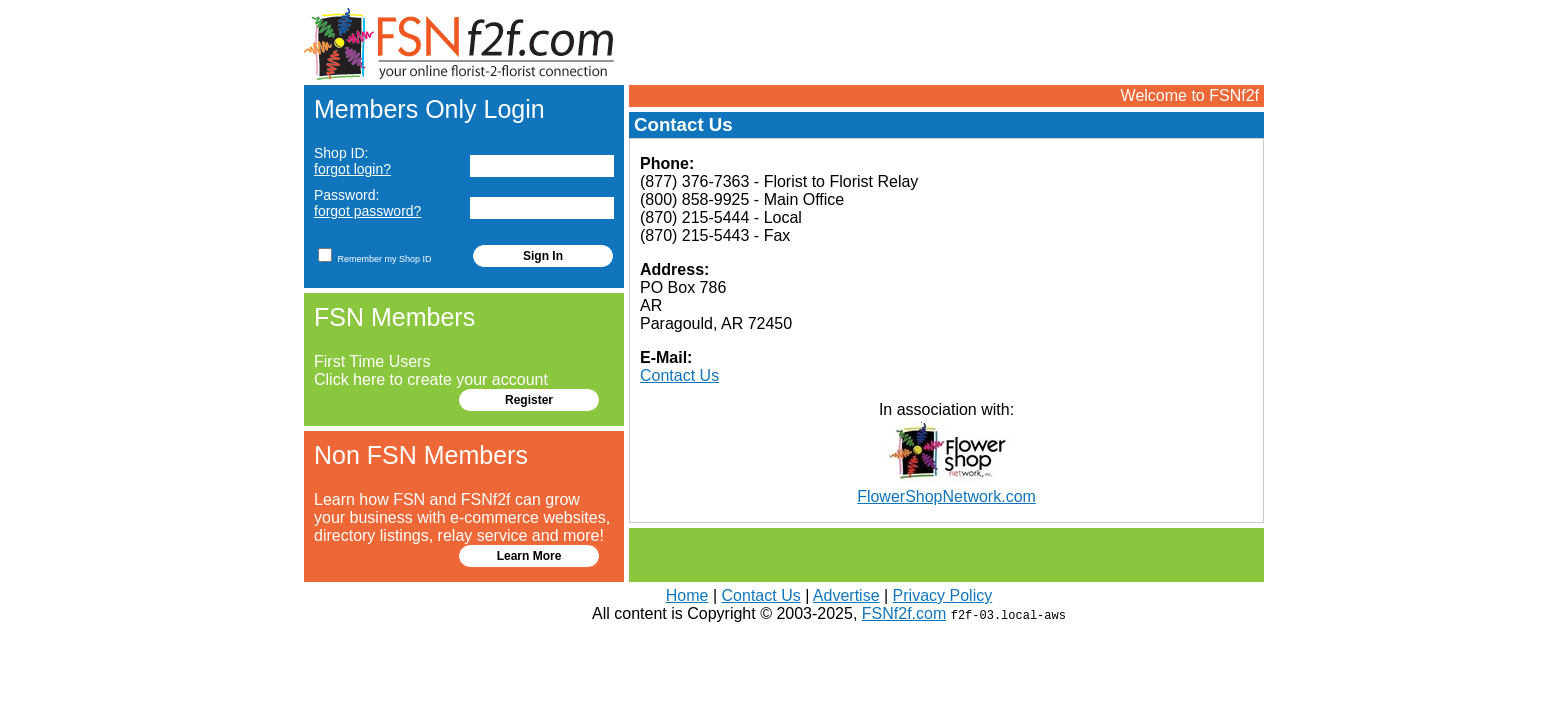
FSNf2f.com (904, 613)
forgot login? (352, 169)
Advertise (846, 595)
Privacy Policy (943, 595)
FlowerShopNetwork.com (946, 496)
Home (687, 595)
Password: (367, 203)
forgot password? (367, 211)
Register (529, 400)
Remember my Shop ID (375, 255)
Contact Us (679, 375)
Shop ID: (352, 161)
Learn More (529, 556)
